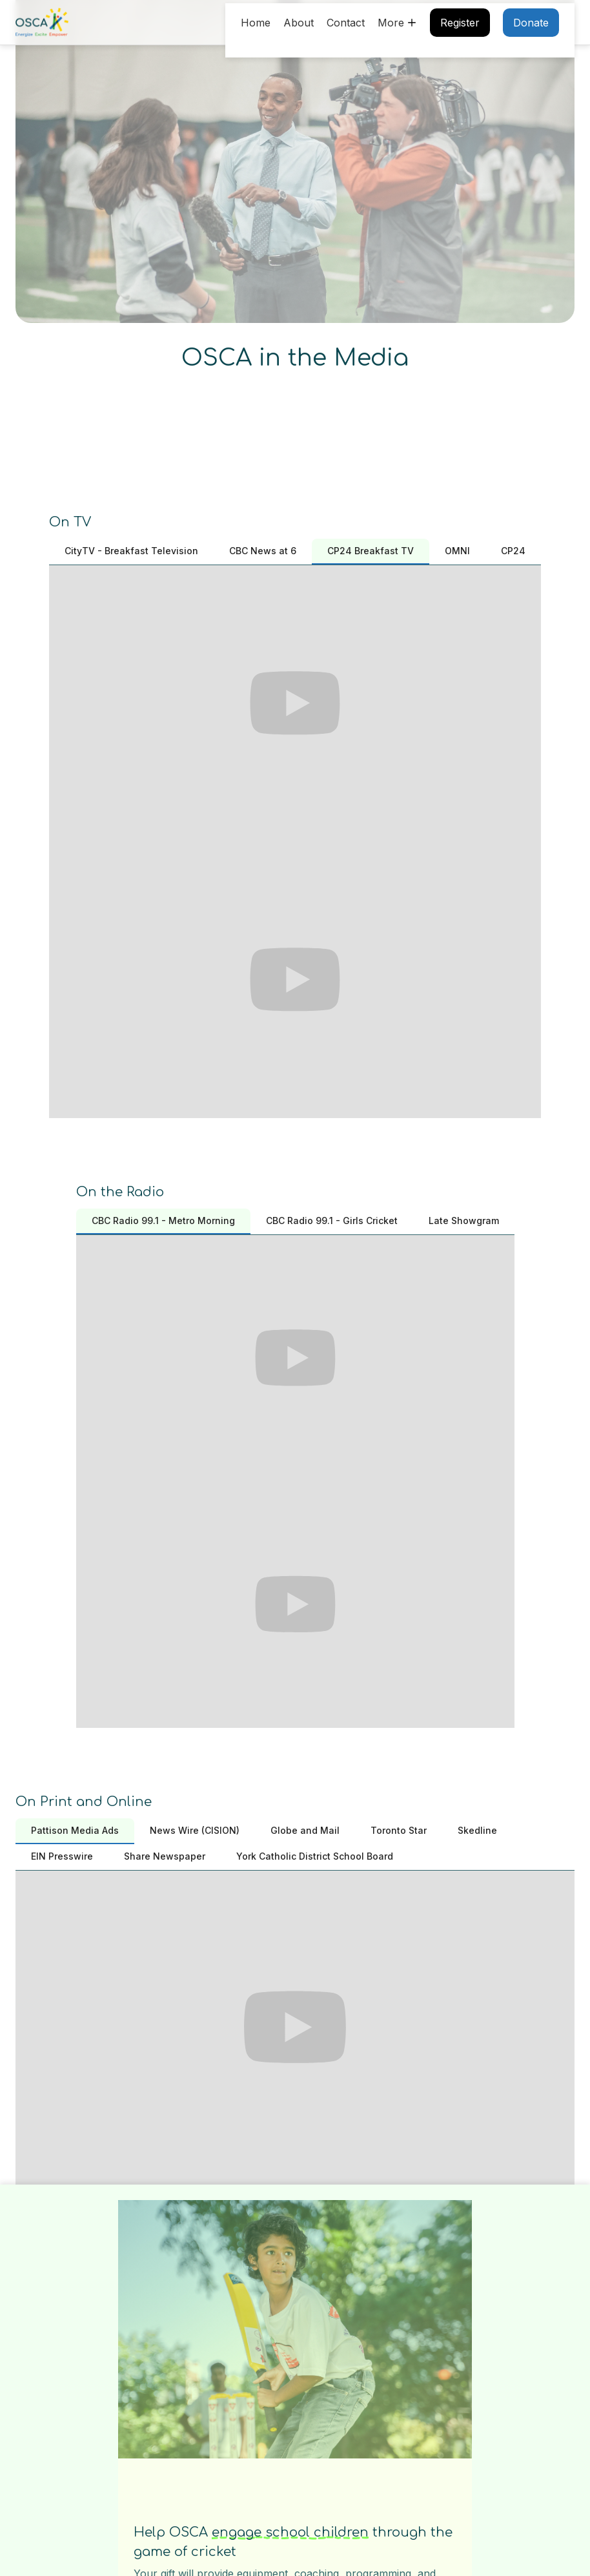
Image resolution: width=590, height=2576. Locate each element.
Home (255, 22)
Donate (531, 22)
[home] (41, 22)
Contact (346, 22)
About (298, 22)
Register (460, 22)
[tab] (131, 552)
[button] (397, 22)
